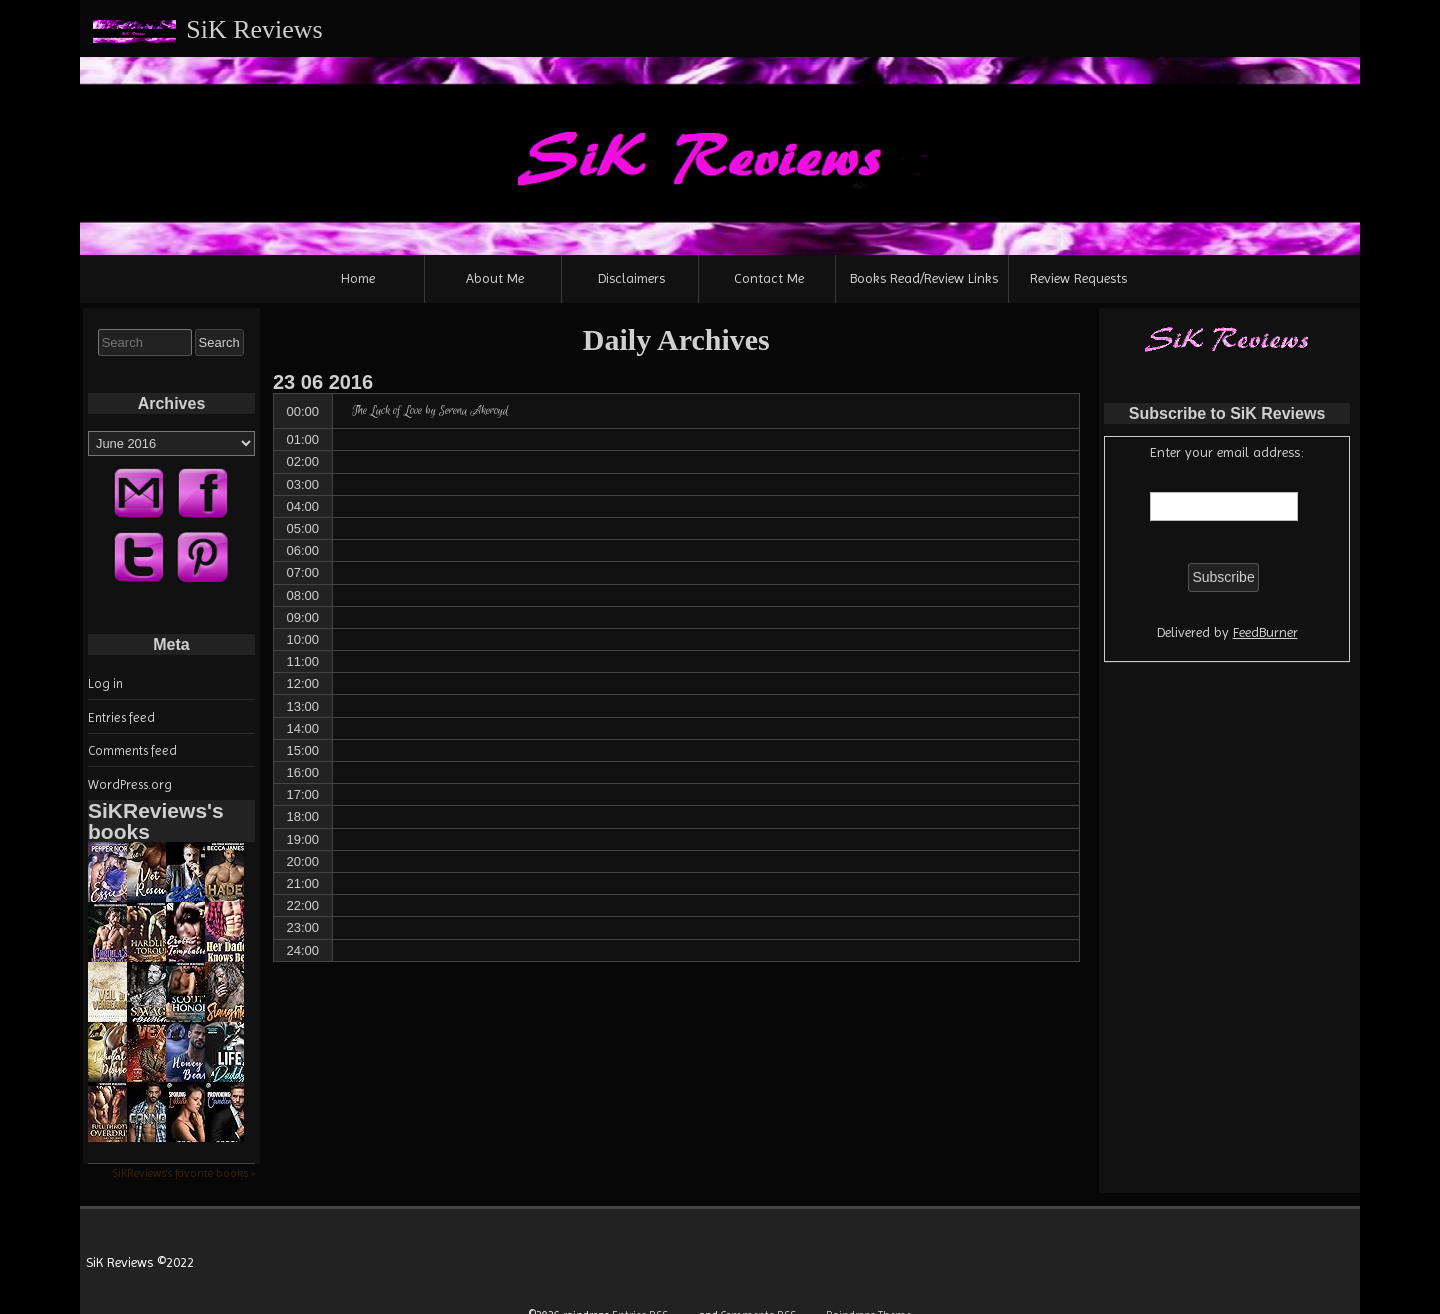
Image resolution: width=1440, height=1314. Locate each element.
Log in (105, 683)
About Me (495, 278)
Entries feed (121, 717)
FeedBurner (1265, 632)
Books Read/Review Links (924, 278)
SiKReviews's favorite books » (183, 1173)
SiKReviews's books (156, 821)
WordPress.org (130, 784)
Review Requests (1078, 278)
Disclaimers (631, 278)
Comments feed (132, 750)
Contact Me (769, 278)
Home (358, 278)
